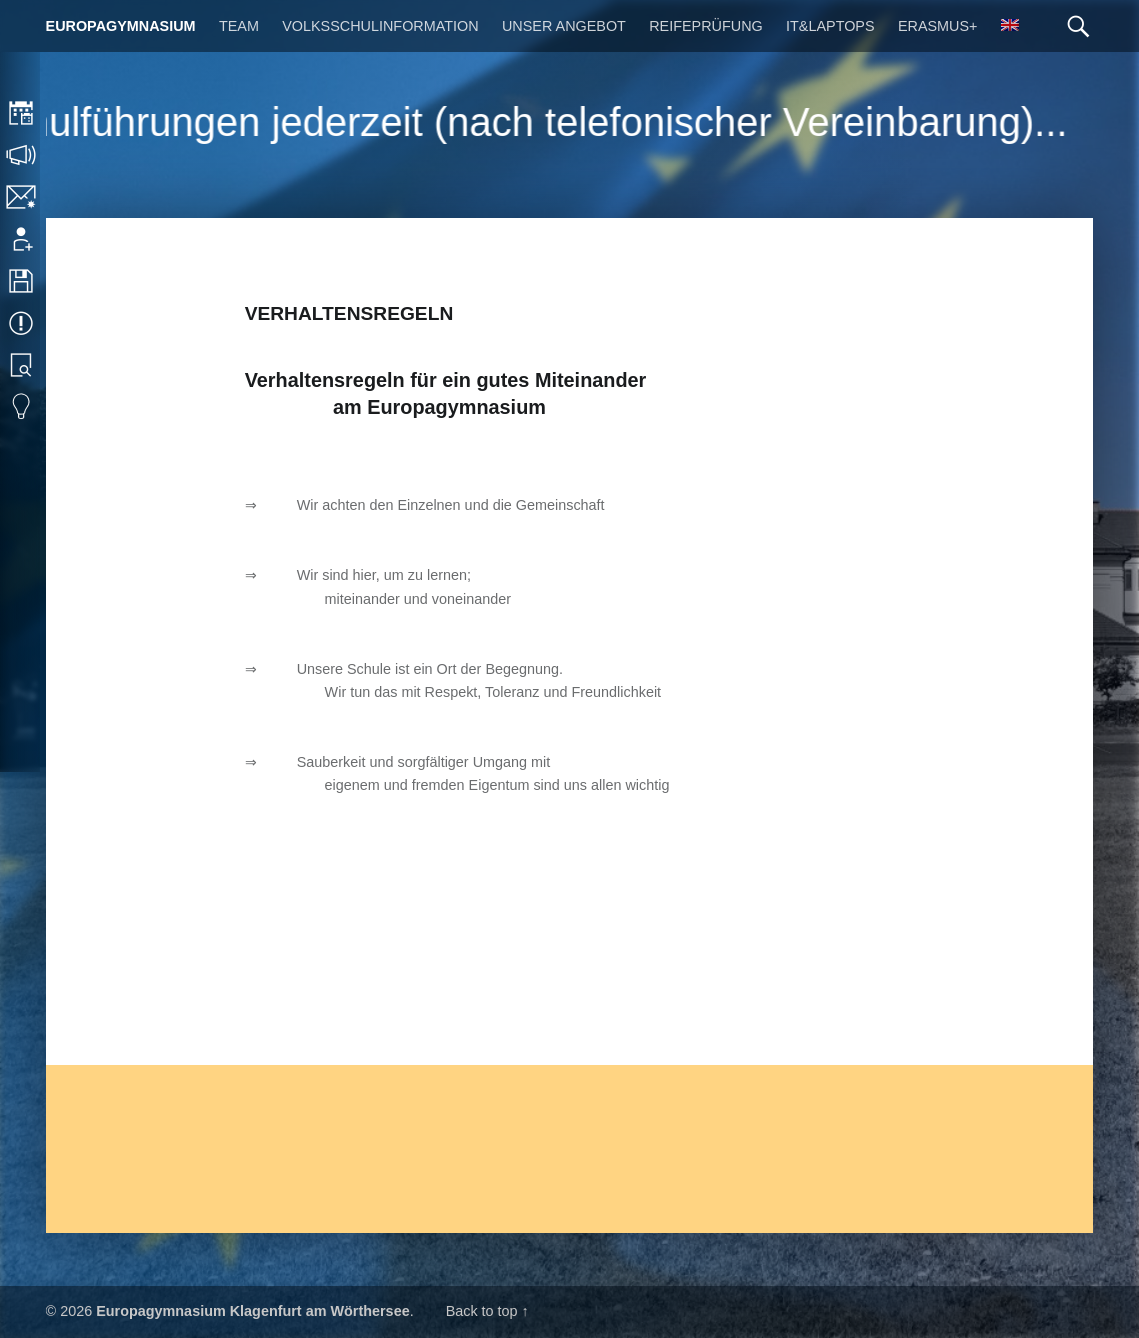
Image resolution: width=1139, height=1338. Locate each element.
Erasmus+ (938, 26)
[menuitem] (1010, 26)
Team (239, 26)
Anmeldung (22, 239)
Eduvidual (22, 407)
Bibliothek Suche (22, 365)
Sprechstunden (22, 155)
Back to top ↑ (487, 1311)
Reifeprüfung (706, 26)
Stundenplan (22, 113)
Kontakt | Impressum (22, 197)
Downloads (22, 281)
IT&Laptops (830, 26)
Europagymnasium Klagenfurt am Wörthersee (252, 1311)
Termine (22, 323)
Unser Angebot (564, 26)
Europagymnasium (121, 26)
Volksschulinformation (380, 26)
